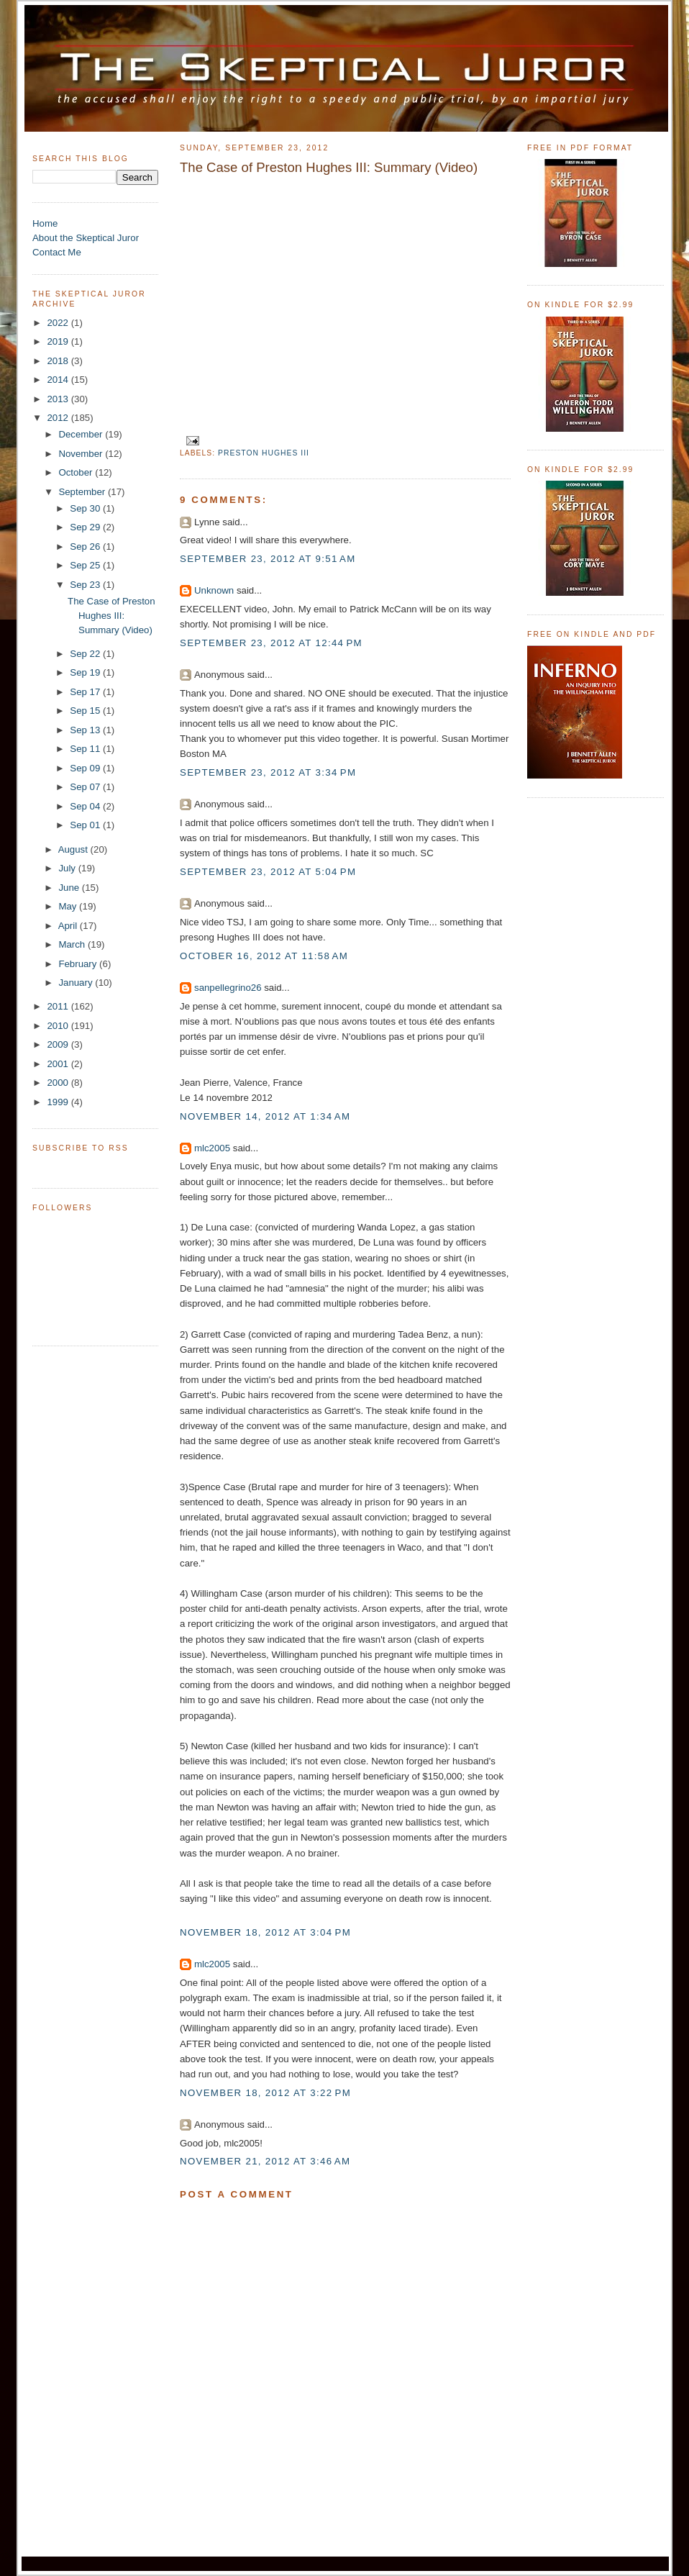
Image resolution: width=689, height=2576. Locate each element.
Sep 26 (86, 546)
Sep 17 (86, 691)
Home (45, 223)
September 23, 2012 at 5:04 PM (268, 871)
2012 (58, 417)
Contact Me (56, 252)
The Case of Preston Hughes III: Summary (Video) (111, 615)
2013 (58, 399)
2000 (58, 1082)
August (74, 849)
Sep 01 (86, 825)
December (81, 434)
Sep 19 (86, 672)
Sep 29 (86, 527)
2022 (58, 322)
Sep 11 (86, 748)
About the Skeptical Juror (85, 237)
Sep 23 (86, 584)
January (76, 982)
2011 (58, 1006)
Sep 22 (86, 653)
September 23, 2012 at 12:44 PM (271, 643)
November (81, 453)
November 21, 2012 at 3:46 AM (265, 2161)
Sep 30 (86, 508)
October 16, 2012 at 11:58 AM (264, 956)
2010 (58, 1025)
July (68, 868)
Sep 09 (86, 768)
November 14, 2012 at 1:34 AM (265, 1116)
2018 (58, 360)
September (83, 491)
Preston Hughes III (263, 453)
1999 (58, 1102)
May (68, 906)
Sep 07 (86, 786)
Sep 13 (86, 730)
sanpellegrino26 (228, 987)
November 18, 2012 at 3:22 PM (265, 2092)
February (78, 963)
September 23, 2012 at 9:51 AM (268, 558)
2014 (58, 379)
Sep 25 (86, 565)
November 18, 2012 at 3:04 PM (265, 1932)
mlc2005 (212, 1148)
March (73, 944)
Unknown (214, 590)
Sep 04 (86, 806)
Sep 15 (86, 710)
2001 (58, 1063)
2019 (58, 341)
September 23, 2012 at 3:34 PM (268, 772)
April (69, 925)
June (69, 887)
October (76, 472)
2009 (58, 1044)
